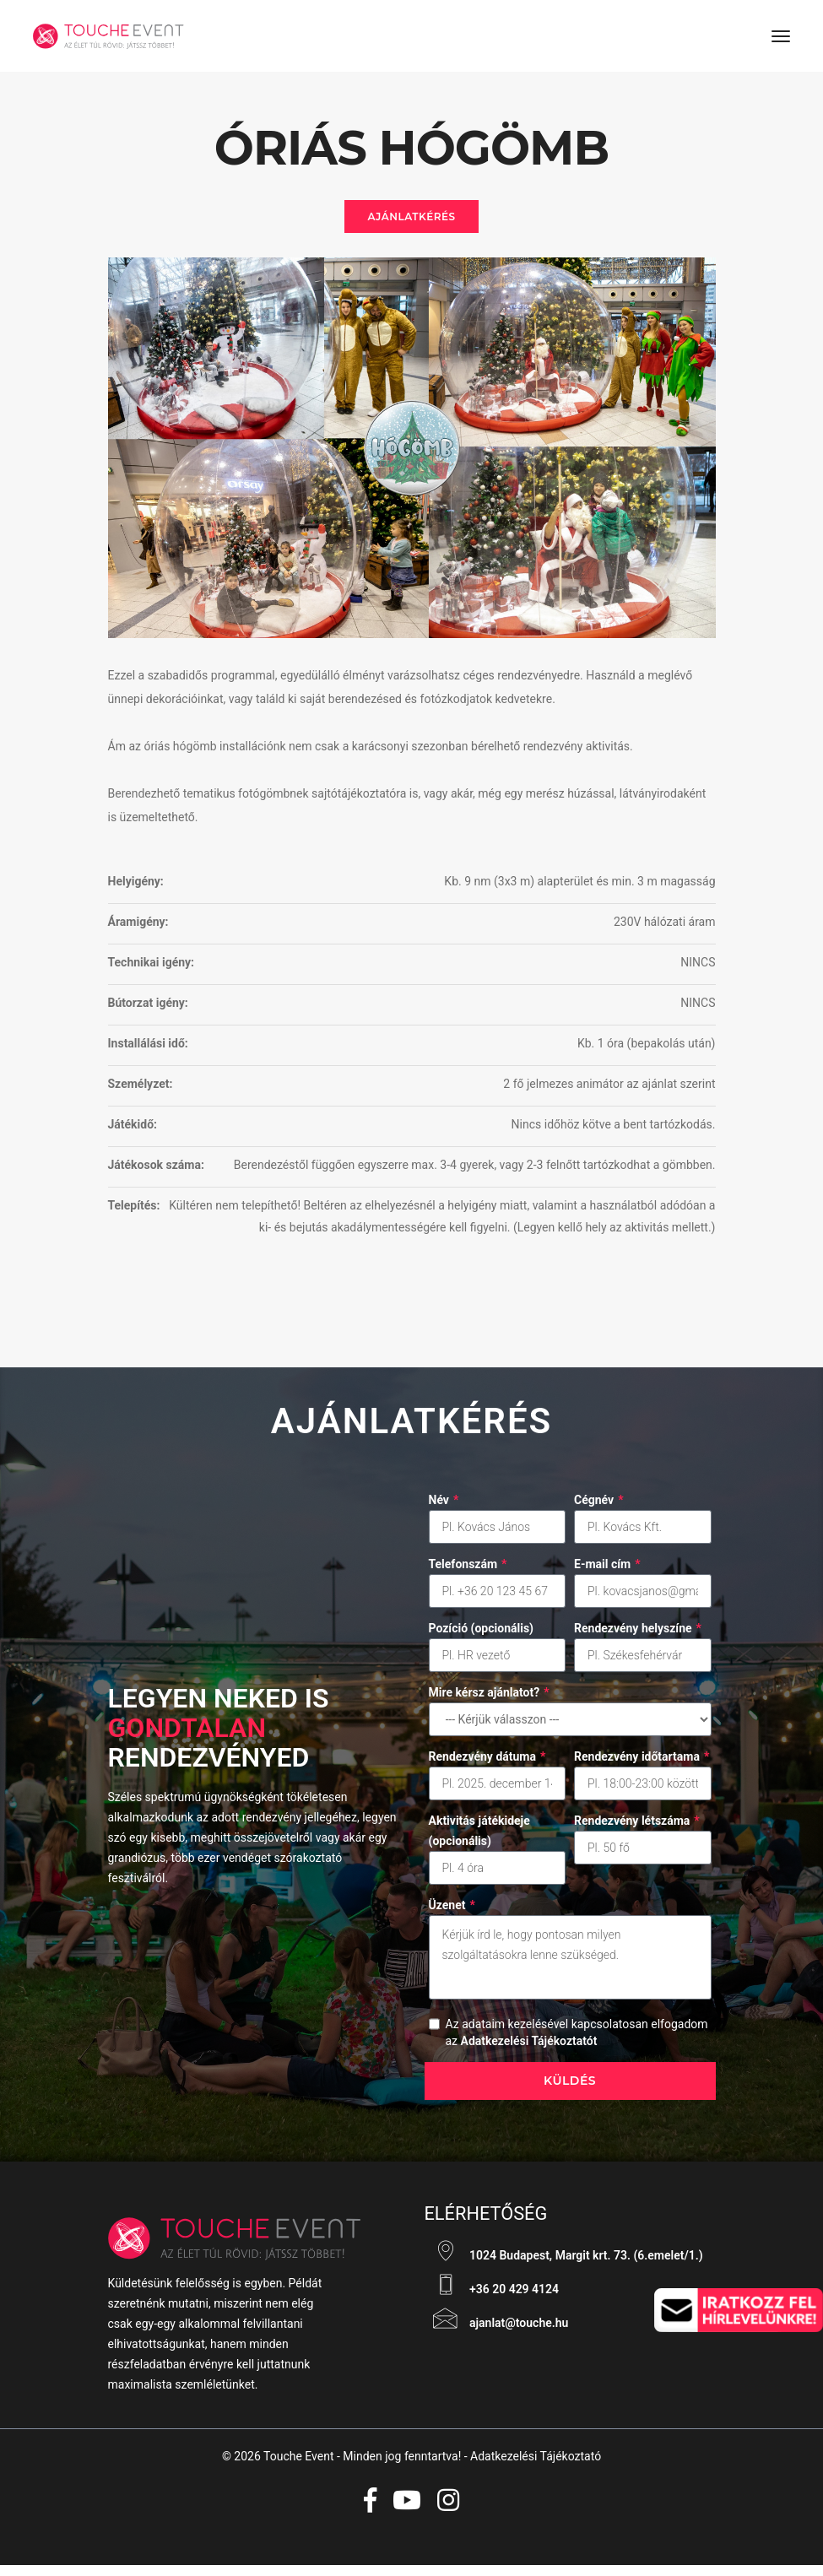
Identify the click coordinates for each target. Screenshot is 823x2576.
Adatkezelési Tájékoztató (535, 2466)
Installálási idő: (148, 1048)
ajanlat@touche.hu (497, 2329)
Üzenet (452, 1912)
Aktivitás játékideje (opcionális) (479, 1838)
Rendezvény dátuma (487, 1764)
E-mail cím (607, 1571)
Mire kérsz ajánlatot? (489, 1700)
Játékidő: (133, 1129)
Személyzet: (140, 1089)
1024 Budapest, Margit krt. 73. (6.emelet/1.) (564, 2261)
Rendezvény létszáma (637, 1828)
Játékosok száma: (156, 1170)
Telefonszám (468, 1571)
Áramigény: (138, 927)
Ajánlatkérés (411, 220)
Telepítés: (134, 1210)
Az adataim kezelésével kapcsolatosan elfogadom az (577, 2040)
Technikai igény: (151, 967)
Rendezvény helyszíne (637, 1635)
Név (444, 1507)
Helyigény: (136, 886)
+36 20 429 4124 (492, 2295)
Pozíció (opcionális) (481, 1635)
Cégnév (599, 1507)
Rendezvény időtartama (641, 1764)
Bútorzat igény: (148, 1008)
